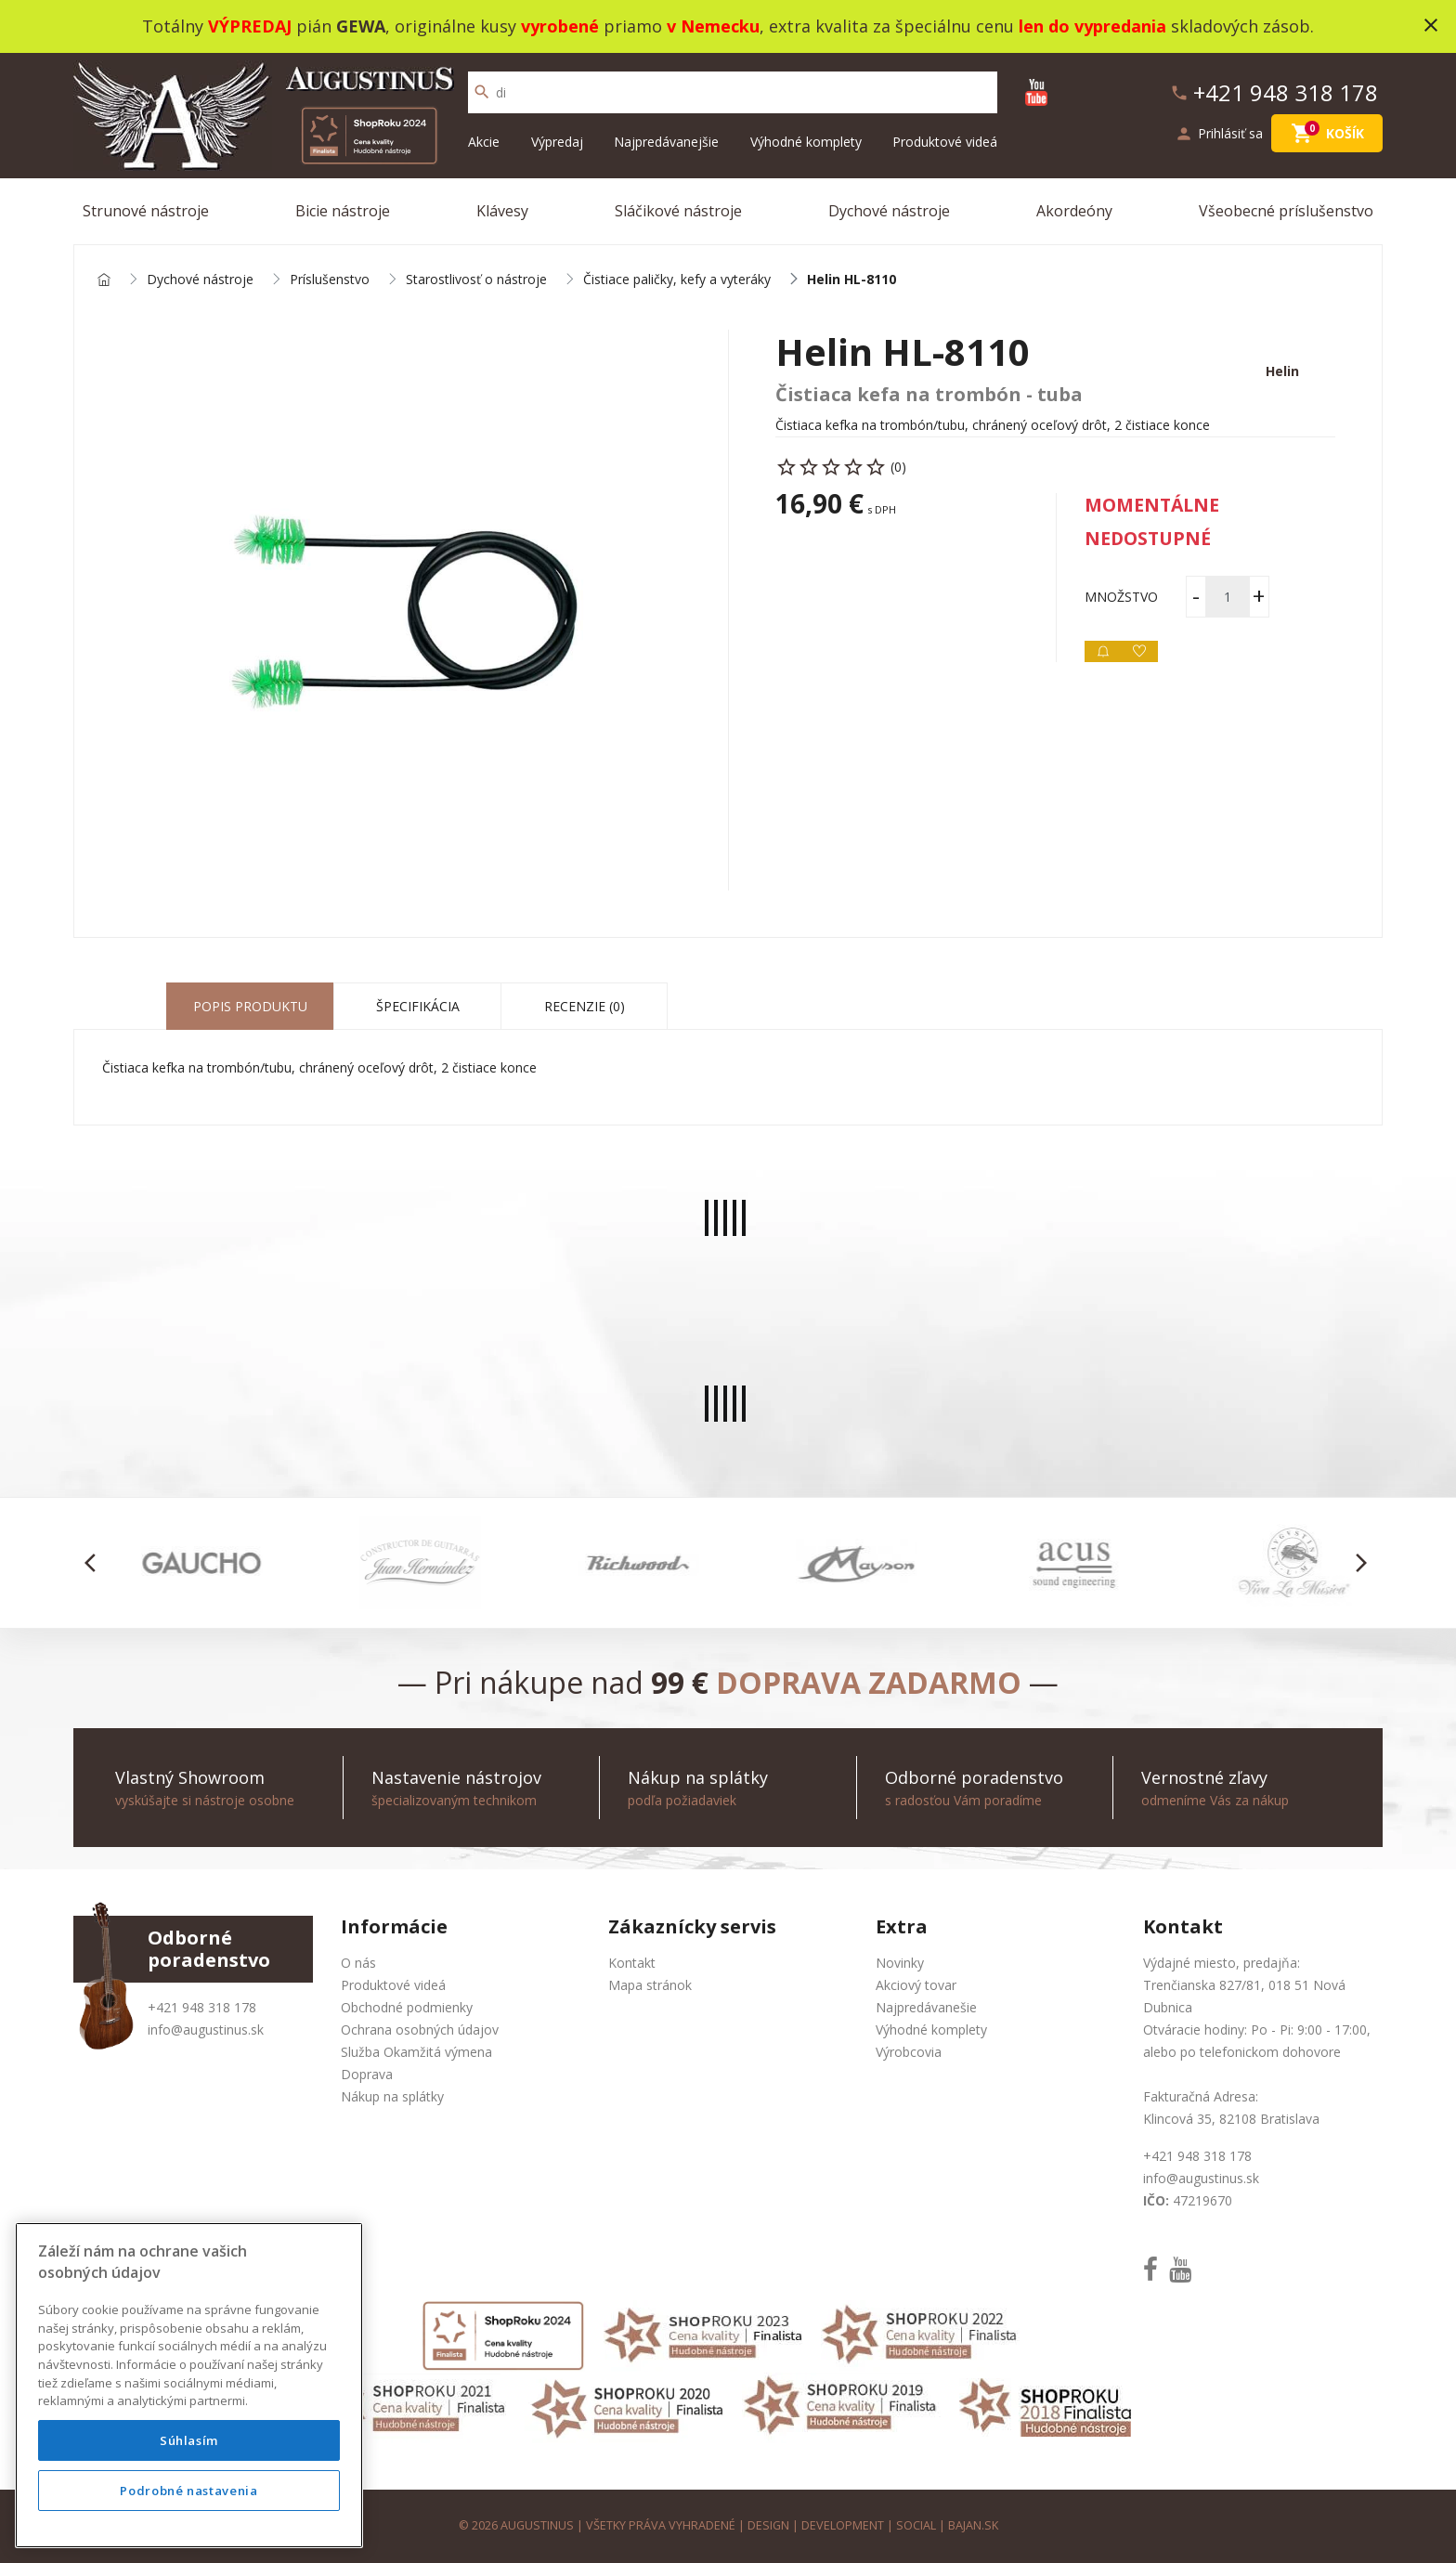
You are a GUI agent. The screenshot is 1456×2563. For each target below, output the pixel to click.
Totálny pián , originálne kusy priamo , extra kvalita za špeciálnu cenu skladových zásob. (728, 26)
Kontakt (632, 1962)
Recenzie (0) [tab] (584, 1006)
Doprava (367, 2074)
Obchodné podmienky (407, 2007)
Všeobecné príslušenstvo (1286, 211)
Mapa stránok (650, 1985)
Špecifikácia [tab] (418, 1006)
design (768, 2525)
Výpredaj (557, 141)
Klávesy (502, 211)
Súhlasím (189, 2440)
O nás (358, 1962)
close (1431, 25)
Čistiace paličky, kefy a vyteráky (677, 280)
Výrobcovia (909, 2052)
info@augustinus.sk (206, 2029)
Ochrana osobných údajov (420, 2029)
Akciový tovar (916, 1985)
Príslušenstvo (330, 280)
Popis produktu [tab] (250, 1006)
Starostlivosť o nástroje (476, 280)
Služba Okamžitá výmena (416, 2052)
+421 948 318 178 (202, 2007)
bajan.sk (973, 2525)
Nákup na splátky (392, 2096)
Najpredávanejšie (666, 141)
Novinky (900, 1962)
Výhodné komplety (806, 141)
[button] (95, 1562)
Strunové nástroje (146, 211)
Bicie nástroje (342, 211)
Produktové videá (944, 141)
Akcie (484, 141)
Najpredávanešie (926, 2007)
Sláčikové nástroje (678, 211)
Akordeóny (1074, 211)
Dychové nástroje (889, 211)
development (842, 2525)
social (916, 2525)
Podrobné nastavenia (188, 2490)
